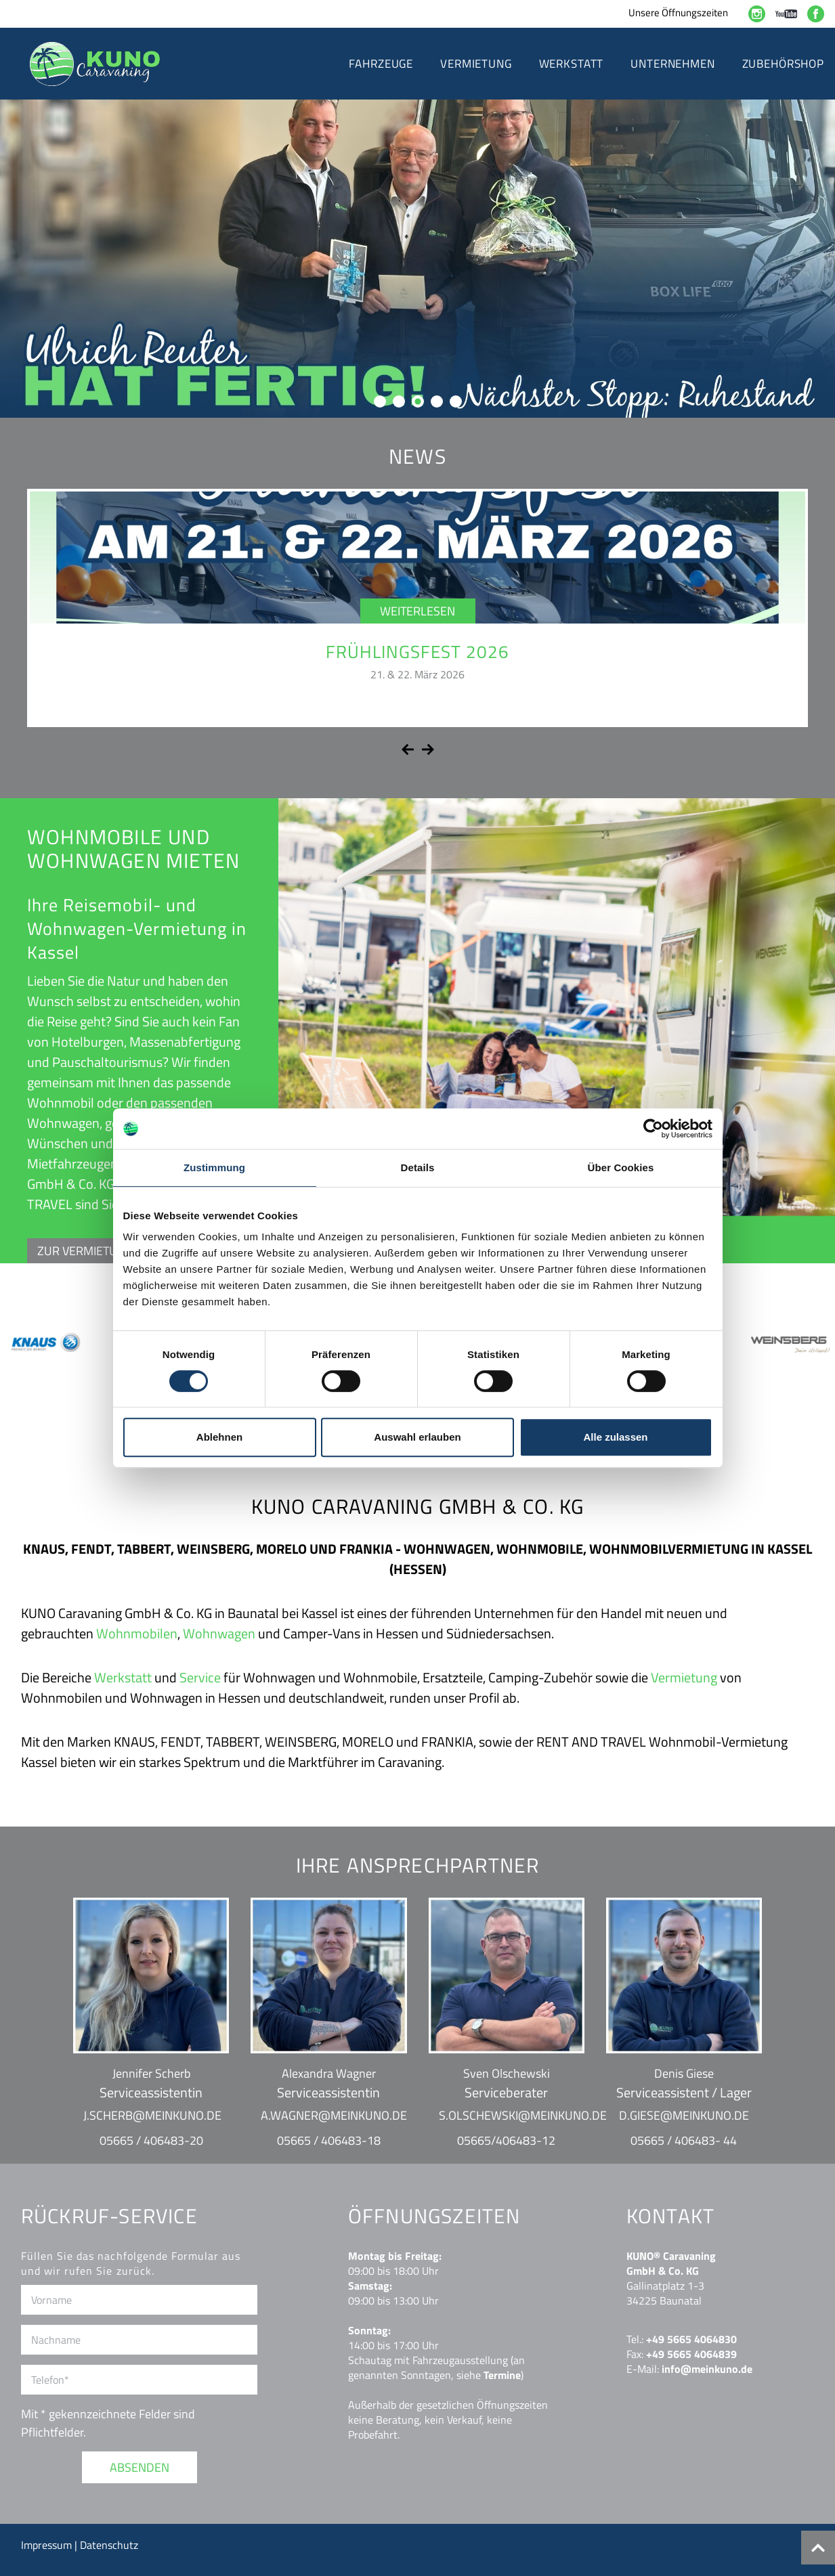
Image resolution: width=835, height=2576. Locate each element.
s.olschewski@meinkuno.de (523, 2115)
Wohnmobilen (136, 1633)
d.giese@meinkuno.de (684, 2115)
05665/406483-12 (506, 2140)
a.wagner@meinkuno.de (334, 2115)
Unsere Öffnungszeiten (678, 12)
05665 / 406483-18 (329, 2140)
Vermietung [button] (476, 63)
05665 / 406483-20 (151, 2140)
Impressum (47, 2545)
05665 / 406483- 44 (683, 2140)
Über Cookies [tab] (621, 1167)
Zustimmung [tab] (214, 1167)
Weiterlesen (417, 611)
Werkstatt (123, 1677)
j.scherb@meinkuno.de (152, 2115)
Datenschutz (109, 2545)
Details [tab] (418, 1167)
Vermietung (684, 1677)
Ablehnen (219, 1437)
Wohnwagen (219, 1633)
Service (200, 1677)
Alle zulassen (615, 1437)
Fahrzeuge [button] (381, 63)
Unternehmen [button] (672, 63)
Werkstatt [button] (571, 63)
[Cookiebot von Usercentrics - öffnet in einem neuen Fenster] (653, 1128)
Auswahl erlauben (417, 1437)
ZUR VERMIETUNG (85, 1251)
